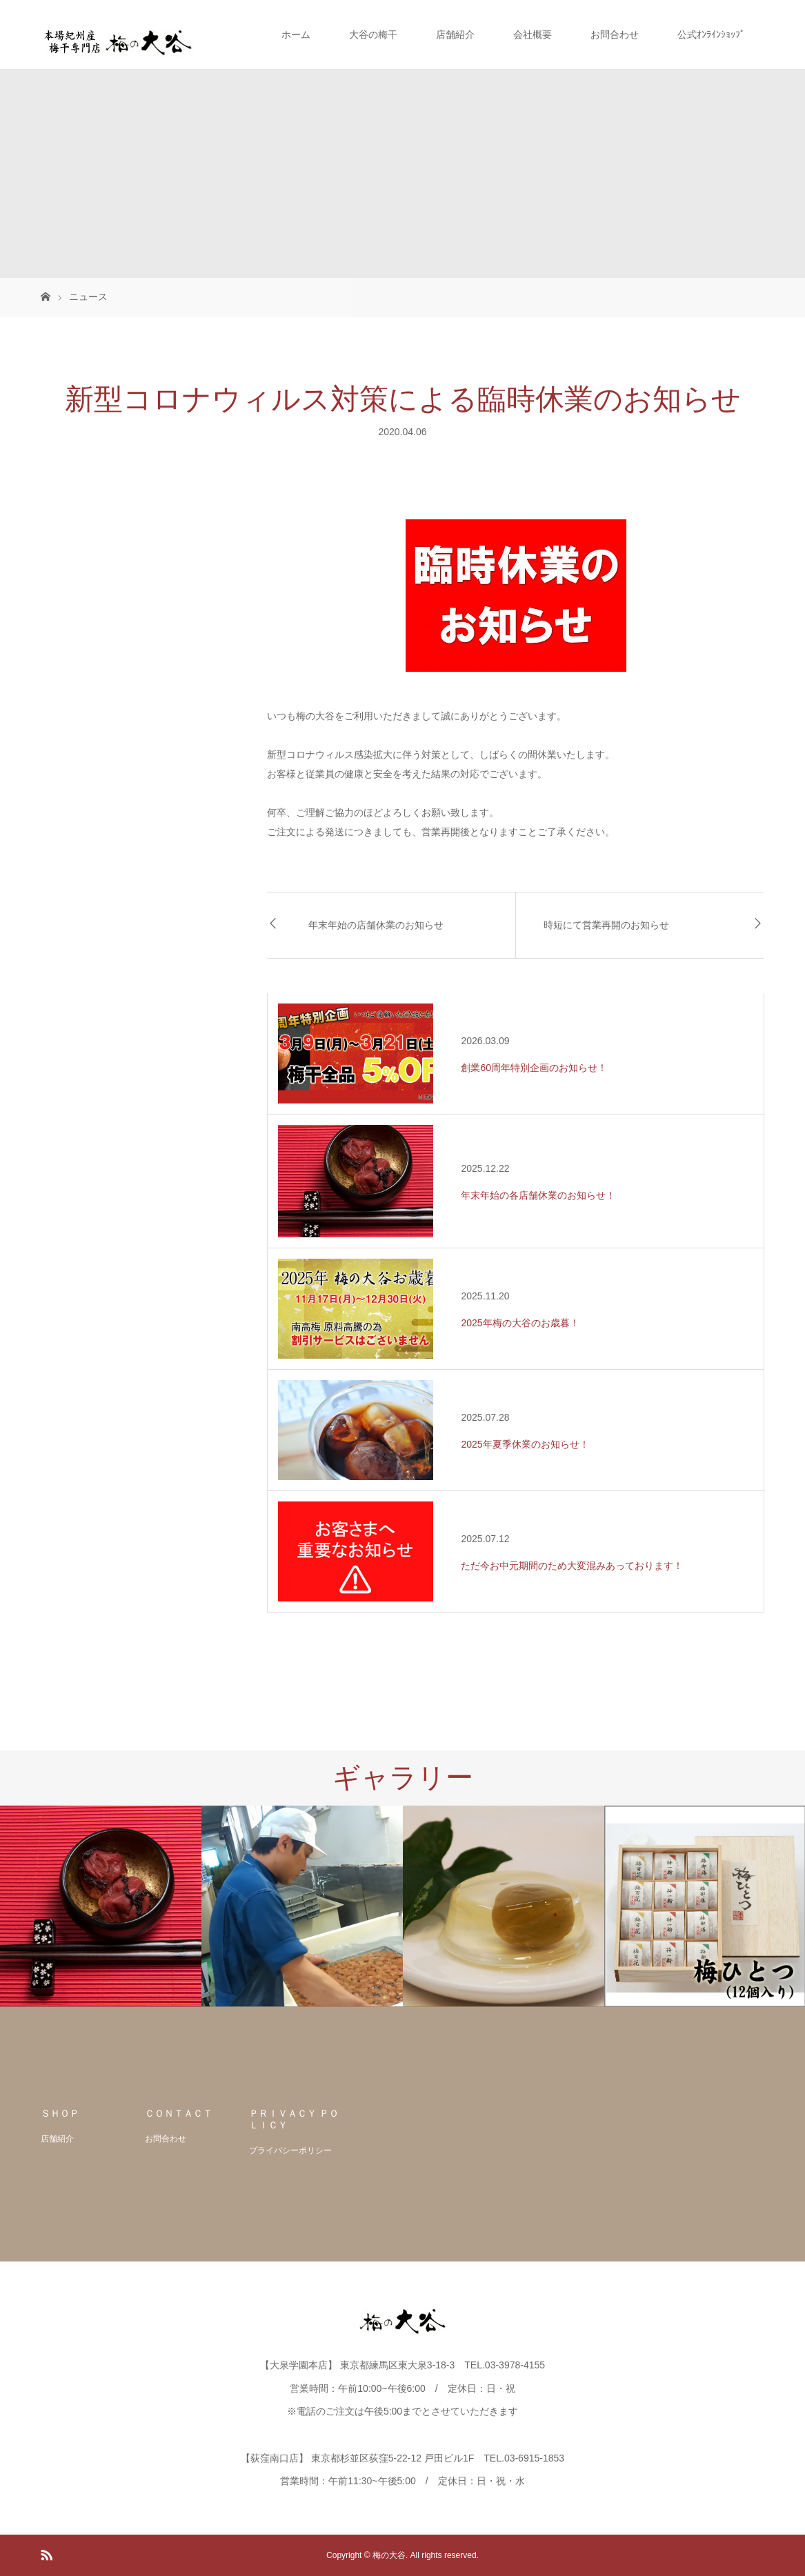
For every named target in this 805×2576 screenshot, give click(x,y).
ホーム (295, 34)
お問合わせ (614, 34)
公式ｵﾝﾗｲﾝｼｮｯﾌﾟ (711, 34)
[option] (100, 1906)
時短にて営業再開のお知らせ (606, 925)
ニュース (88, 296)
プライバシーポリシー (290, 2150)
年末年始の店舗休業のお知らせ (376, 925)
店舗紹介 (455, 34)
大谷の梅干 (373, 34)
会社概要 (532, 34)
